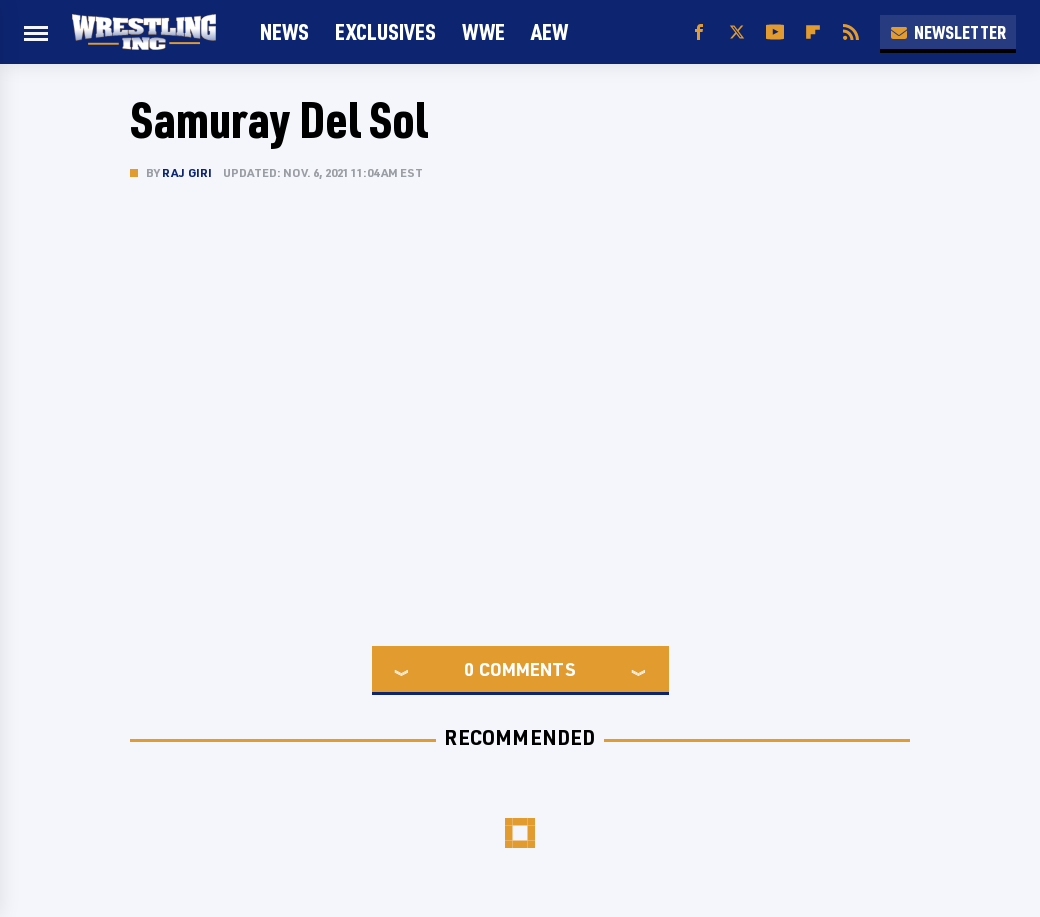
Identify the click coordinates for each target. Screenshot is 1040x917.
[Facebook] (699, 32)
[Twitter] (737, 32)
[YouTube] (775, 32)
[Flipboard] (813, 32)
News (284, 31)
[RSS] (851, 32)
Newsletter (948, 32)
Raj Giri (187, 172)
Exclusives (385, 31)
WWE (483, 31)
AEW (549, 31)
